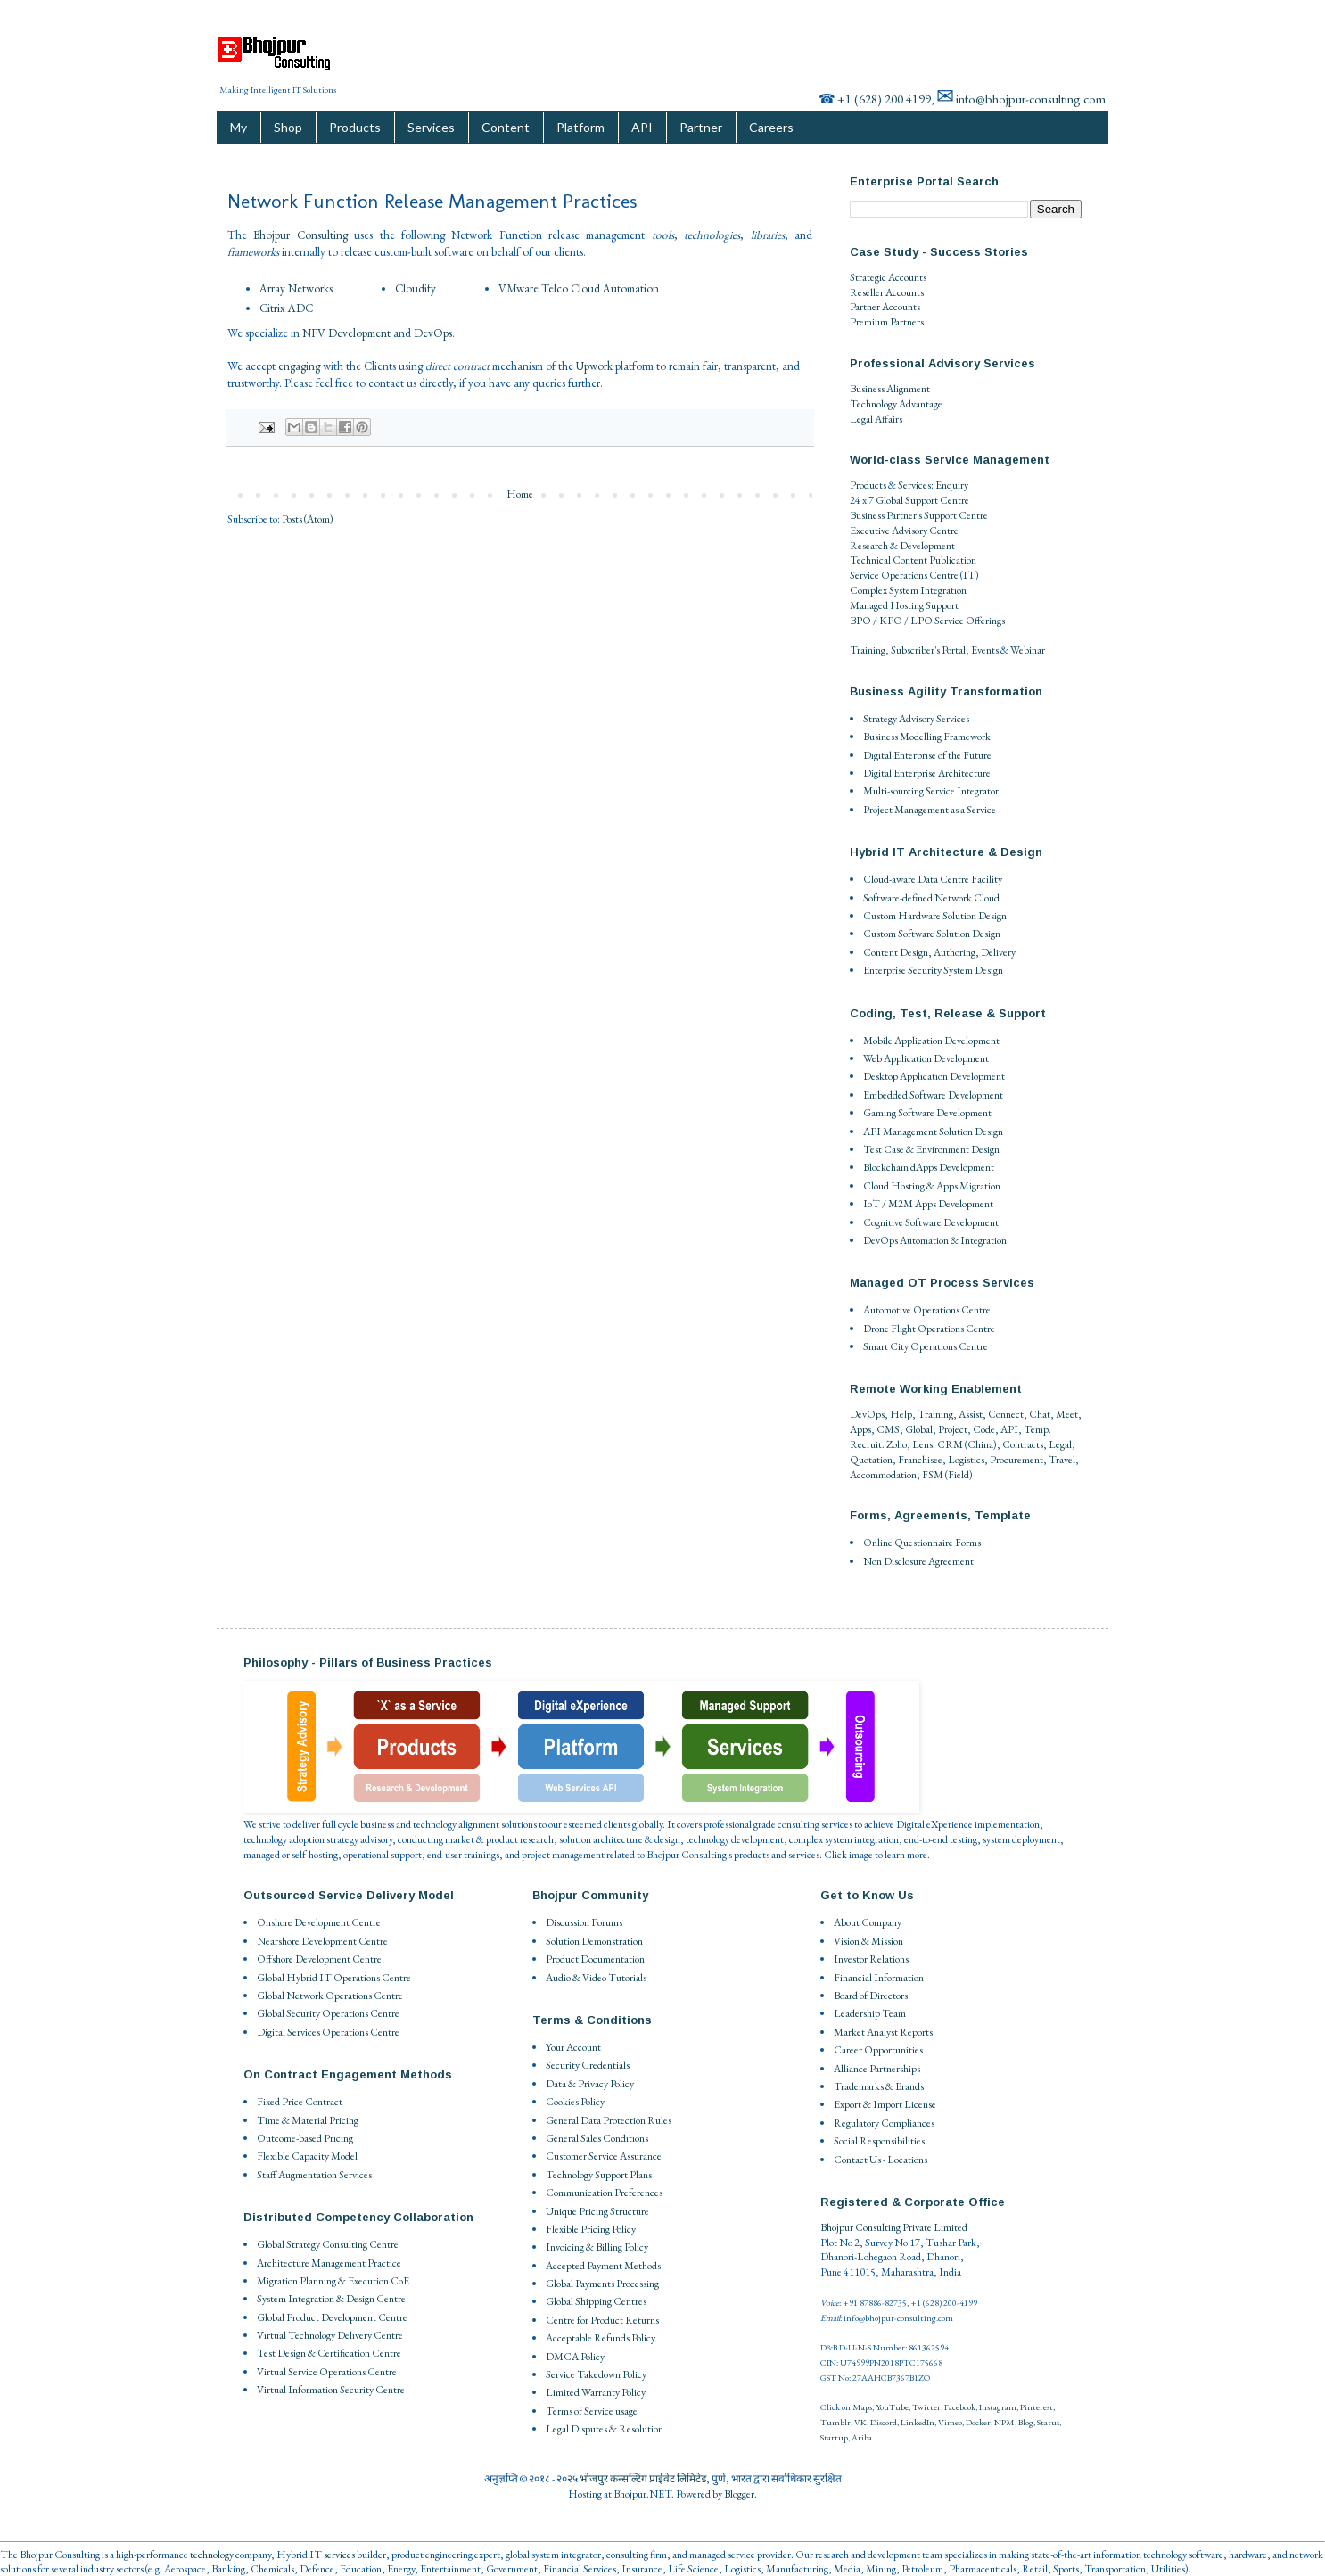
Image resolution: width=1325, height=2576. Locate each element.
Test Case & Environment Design (931, 1149)
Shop (288, 127)
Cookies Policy (575, 2102)
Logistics (966, 1460)
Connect (1006, 1414)
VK (860, 2422)
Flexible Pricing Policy (591, 2229)
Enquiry (951, 485)
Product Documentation (595, 1959)
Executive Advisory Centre (904, 530)
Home (519, 494)
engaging (299, 366)
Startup (834, 2437)
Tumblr (835, 2422)
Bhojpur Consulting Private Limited (893, 2227)
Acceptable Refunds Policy (600, 2338)
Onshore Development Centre (319, 1922)
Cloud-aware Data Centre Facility (932, 879)
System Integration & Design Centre (331, 2299)
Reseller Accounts (887, 292)
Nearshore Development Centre (322, 1941)
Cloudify (415, 288)
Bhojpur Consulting (300, 235)
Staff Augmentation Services (314, 2175)
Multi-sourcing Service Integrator (931, 791)
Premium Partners (887, 322)
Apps (860, 1429)
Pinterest (1036, 2407)
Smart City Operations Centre (925, 1346)
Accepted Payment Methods (603, 2266)
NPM (1004, 2422)
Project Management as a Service (929, 809)
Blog (1025, 2422)
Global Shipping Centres (596, 2301)
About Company (867, 1922)
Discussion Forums (584, 1922)
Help (901, 1414)
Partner (700, 127)
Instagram (997, 2407)
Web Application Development (926, 1058)
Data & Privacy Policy (590, 2084)
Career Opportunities (878, 2050)
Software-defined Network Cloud (931, 898)
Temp (1036, 1429)
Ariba (862, 2437)
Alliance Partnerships (877, 2069)
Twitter (926, 2407)
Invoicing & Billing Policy (597, 2247)
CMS (888, 1429)
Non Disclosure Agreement (918, 1561)
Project (952, 1429)
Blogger (739, 2494)
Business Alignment (890, 389)
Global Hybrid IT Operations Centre (334, 1978)
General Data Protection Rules (608, 2120)
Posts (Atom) (307, 519)
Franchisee (920, 1460)
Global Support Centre (922, 500)
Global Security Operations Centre (328, 2013)
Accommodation (883, 1475)
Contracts (1022, 1444)
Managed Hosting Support (904, 605)
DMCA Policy (575, 2357)
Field (958, 1475)
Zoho (896, 1444)
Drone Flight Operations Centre (929, 1328)
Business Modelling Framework (927, 736)
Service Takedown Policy (596, 2374)
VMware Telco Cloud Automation (578, 288)
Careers (771, 127)
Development (927, 546)
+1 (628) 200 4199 (884, 98)
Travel (1062, 1460)
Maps (862, 2407)
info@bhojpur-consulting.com (1031, 98)
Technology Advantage (896, 404)
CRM (950, 1444)
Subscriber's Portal (928, 650)
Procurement (1016, 1460)
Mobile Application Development (931, 1040)
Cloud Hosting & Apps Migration (931, 1186)
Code (984, 1429)
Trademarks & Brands (879, 2086)
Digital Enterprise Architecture (927, 773)
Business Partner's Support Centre (919, 515)
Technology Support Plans (599, 2175)
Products (355, 127)
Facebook (959, 2407)
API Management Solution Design (933, 1131)
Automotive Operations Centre (927, 1310)
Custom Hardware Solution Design (935, 916)
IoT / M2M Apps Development (928, 1204)
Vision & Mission (868, 1941)
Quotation (871, 1460)
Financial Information (879, 1978)
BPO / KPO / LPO (891, 620)
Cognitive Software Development (931, 1222)
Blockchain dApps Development (928, 1167)
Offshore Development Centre (319, 1959)
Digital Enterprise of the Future (927, 755)
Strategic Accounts (888, 277)
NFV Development (346, 333)
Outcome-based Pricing (305, 2138)
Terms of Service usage (592, 2411)
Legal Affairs (876, 419)
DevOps (433, 333)
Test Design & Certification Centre (329, 2353)
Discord (883, 2422)
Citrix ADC (286, 308)
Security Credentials (588, 2065)
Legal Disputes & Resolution (604, 2429)
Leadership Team (870, 2013)
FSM (932, 1475)
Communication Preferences (604, 2192)
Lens (922, 1444)
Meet (1067, 1414)
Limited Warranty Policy (596, 2392)
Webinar (1027, 650)
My (238, 127)
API (642, 127)
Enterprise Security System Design (933, 970)
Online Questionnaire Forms (922, 1542)
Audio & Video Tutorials (596, 1978)
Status (1048, 2422)
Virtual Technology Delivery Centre (330, 2335)
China (980, 1444)
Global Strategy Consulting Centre (328, 2244)
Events (985, 650)
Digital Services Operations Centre (328, 2032)
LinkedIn (917, 2422)
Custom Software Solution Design (931, 933)
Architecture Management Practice (329, 2263)
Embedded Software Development (933, 1095)
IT (969, 575)
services (339, 2554)
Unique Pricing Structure (597, 2211)
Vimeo (950, 2422)
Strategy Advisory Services (916, 719)
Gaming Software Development (927, 1113)
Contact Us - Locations (880, 2159)
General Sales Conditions (597, 2138)
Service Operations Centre (904, 575)
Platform (580, 127)
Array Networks (296, 288)
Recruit (866, 1444)
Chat (1039, 1414)
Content (505, 127)
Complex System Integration (908, 590)
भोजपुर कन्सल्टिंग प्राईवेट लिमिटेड (643, 2479)
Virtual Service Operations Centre (327, 2372)
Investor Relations (871, 1959)
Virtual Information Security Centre (331, 2390)
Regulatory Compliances (884, 2123)
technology (212, 2554)
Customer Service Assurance (604, 2156)
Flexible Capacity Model (307, 2156)
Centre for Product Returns (602, 2320)
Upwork (594, 366)
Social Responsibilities (879, 2141)
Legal (1060, 1444)
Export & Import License (885, 2104)
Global (919, 1429)
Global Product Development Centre (332, 2317)
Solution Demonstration (594, 1941)
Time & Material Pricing (307, 2120)
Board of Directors (871, 1995)
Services (431, 127)
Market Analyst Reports (883, 2032)
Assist (971, 1414)
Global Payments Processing (602, 2283)
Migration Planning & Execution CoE (333, 2281)
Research (869, 546)
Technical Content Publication (913, 560)
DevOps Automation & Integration (935, 1240)
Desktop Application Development (934, 1076)
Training (867, 650)
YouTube (892, 2407)
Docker (978, 2422)
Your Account (573, 2047)
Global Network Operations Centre (330, 1995)
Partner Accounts (885, 307)
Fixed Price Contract (299, 2102)
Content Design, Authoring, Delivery (939, 952)
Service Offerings (969, 620)
